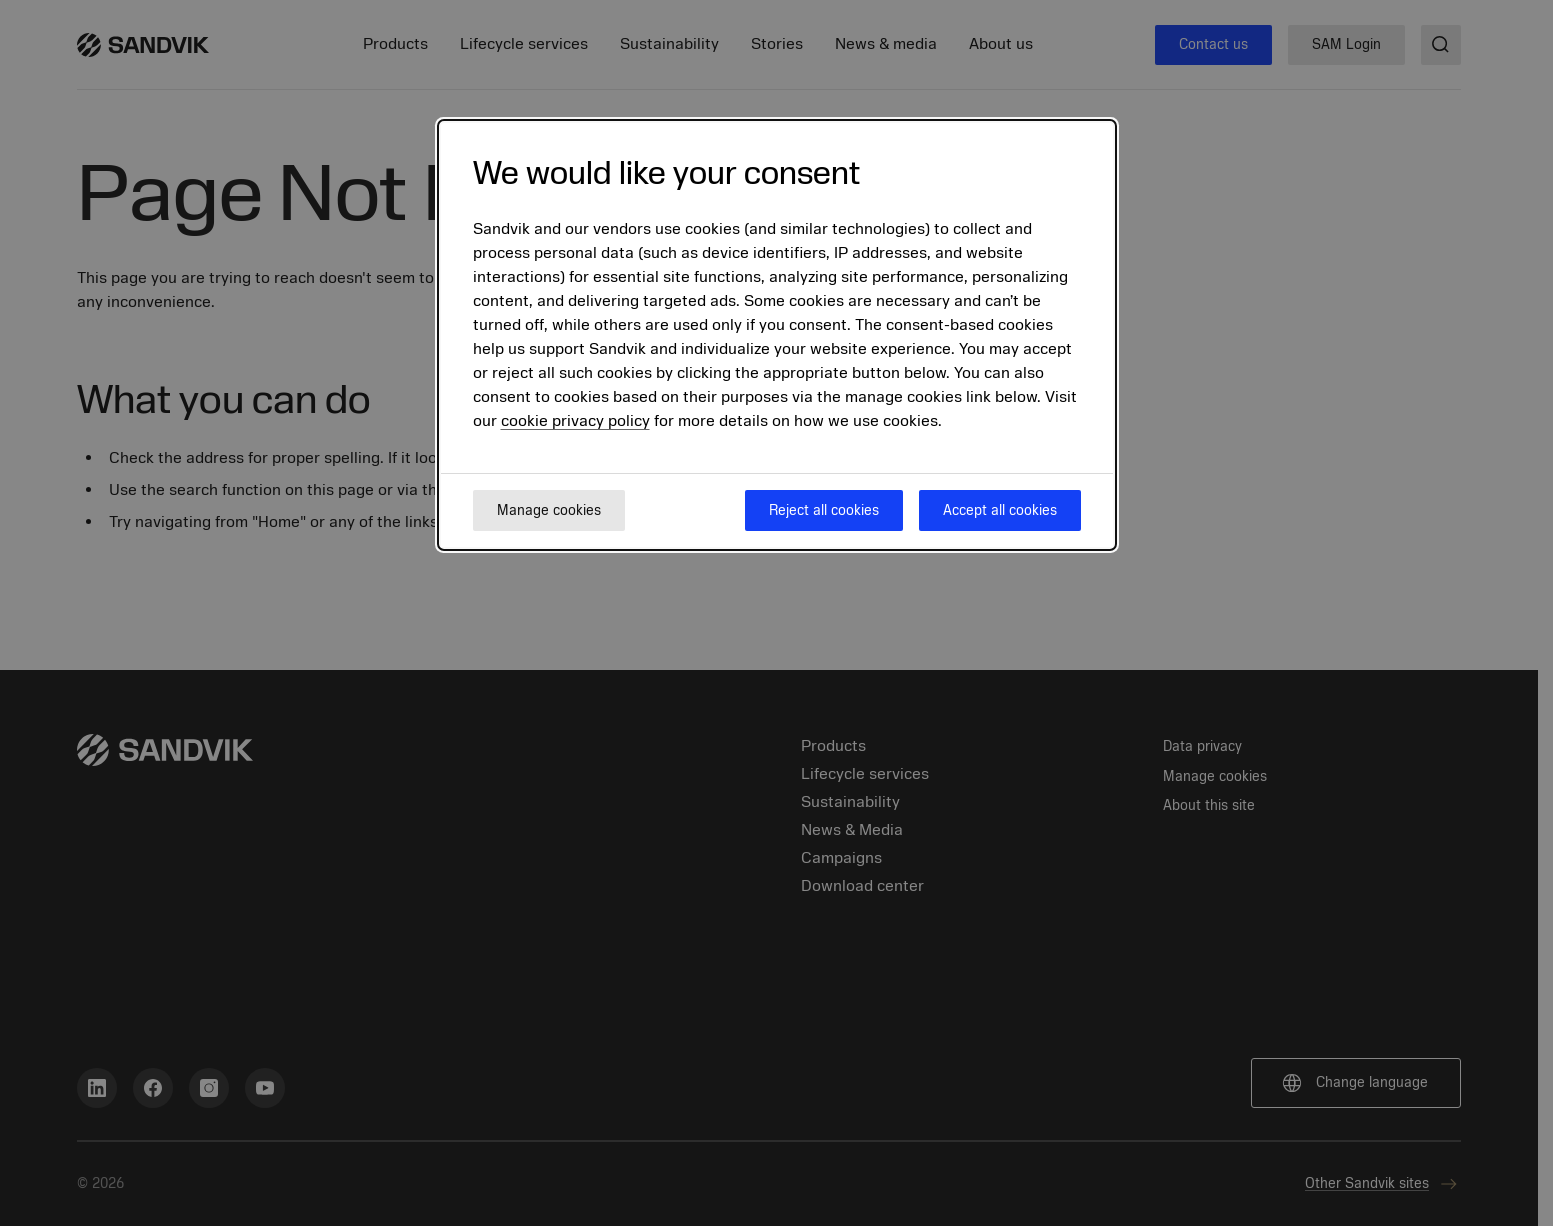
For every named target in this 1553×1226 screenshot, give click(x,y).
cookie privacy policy (575, 421)
